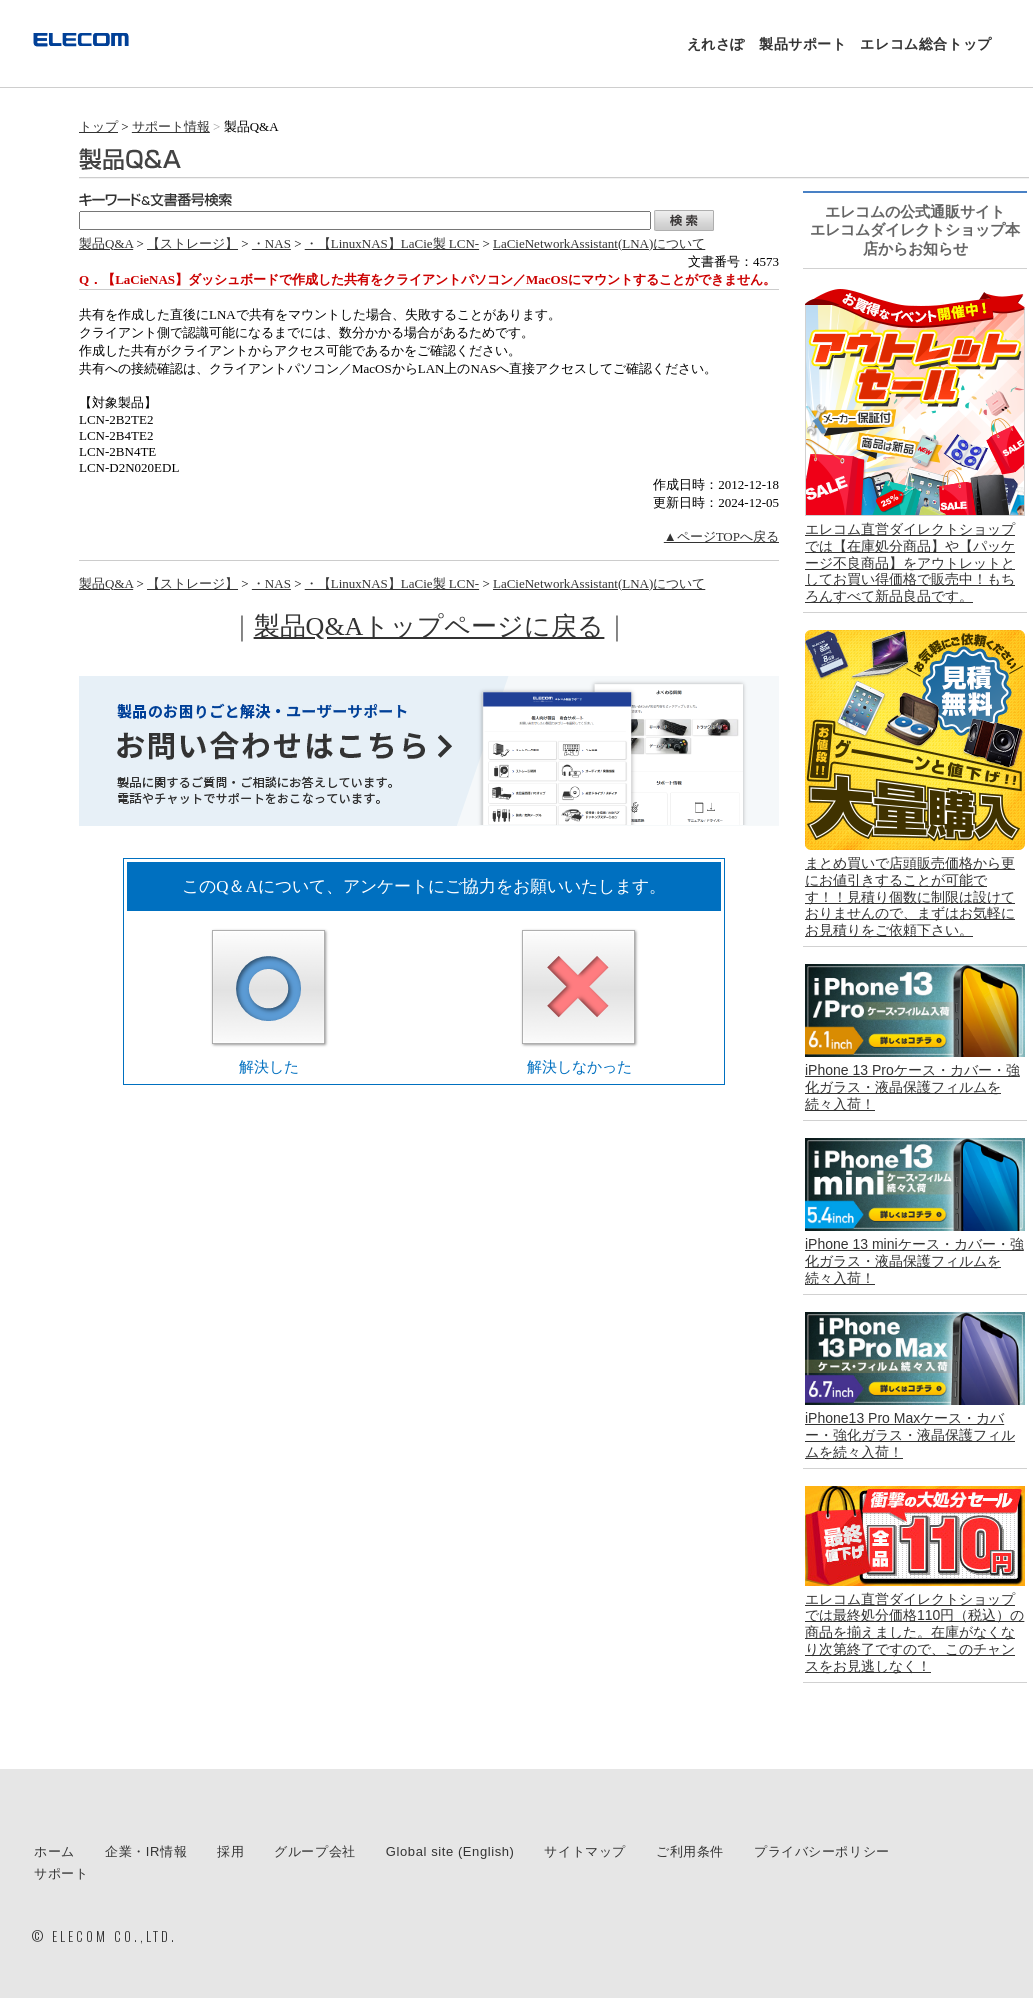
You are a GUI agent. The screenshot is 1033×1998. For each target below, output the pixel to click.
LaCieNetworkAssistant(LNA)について (599, 243)
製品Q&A (106, 243)
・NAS (271, 243)
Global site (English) (450, 1851)
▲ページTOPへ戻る (721, 536)
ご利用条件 (690, 1851)
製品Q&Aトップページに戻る (429, 626)
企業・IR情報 (146, 1851)
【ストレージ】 (192, 243)
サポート (61, 1873)
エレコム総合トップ (925, 44)
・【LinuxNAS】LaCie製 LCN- (392, 243)
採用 (230, 1851)
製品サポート (803, 44)
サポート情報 (171, 126)
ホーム (54, 1851)
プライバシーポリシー (822, 1851)
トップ (98, 126)
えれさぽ (716, 44)
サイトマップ (585, 1851)
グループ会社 (315, 1851)
